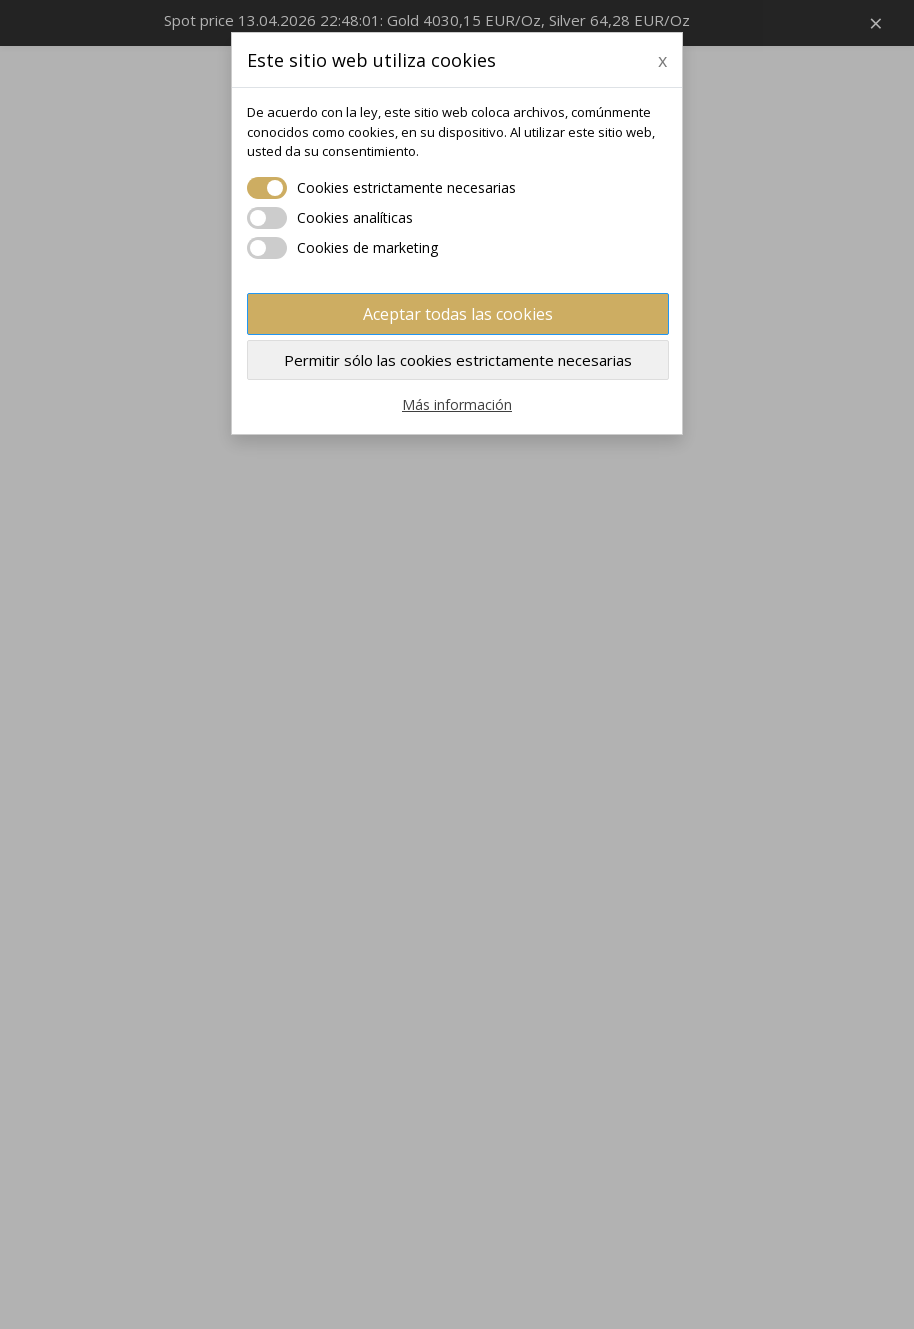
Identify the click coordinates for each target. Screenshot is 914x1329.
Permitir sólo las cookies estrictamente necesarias (458, 360)
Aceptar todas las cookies (458, 314)
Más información (457, 404)
